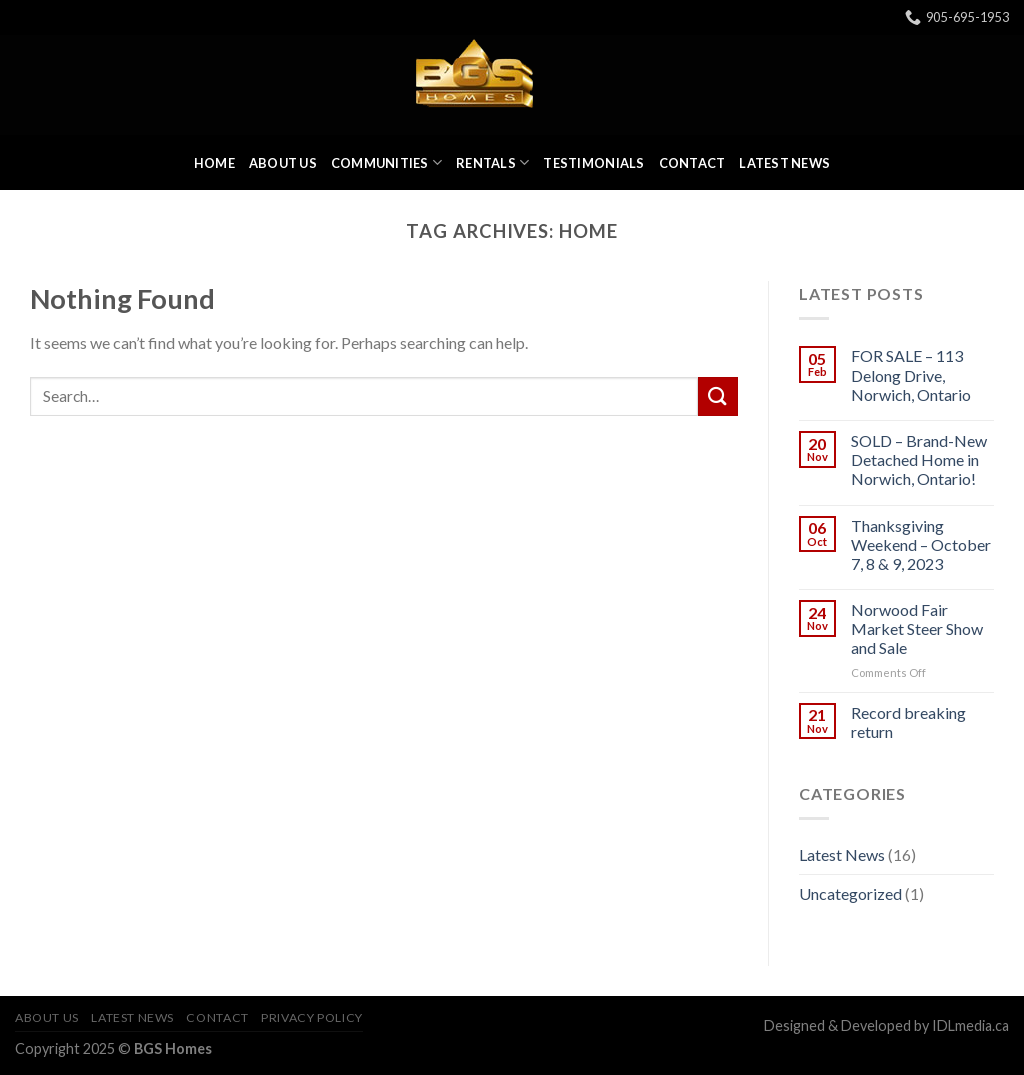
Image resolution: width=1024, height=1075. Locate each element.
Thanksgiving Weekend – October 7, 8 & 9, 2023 (921, 544)
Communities (386, 162)
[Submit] (718, 396)
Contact (692, 163)
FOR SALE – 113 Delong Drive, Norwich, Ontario (911, 374)
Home (214, 163)
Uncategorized (850, 893)
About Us (283, 163)
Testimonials (593, 163)
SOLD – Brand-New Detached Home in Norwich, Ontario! (919, 459)
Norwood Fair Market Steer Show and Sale (917, 628)
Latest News (784, 163)
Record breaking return (908, 722)
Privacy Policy (312, 1017)
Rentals (492, 162)
